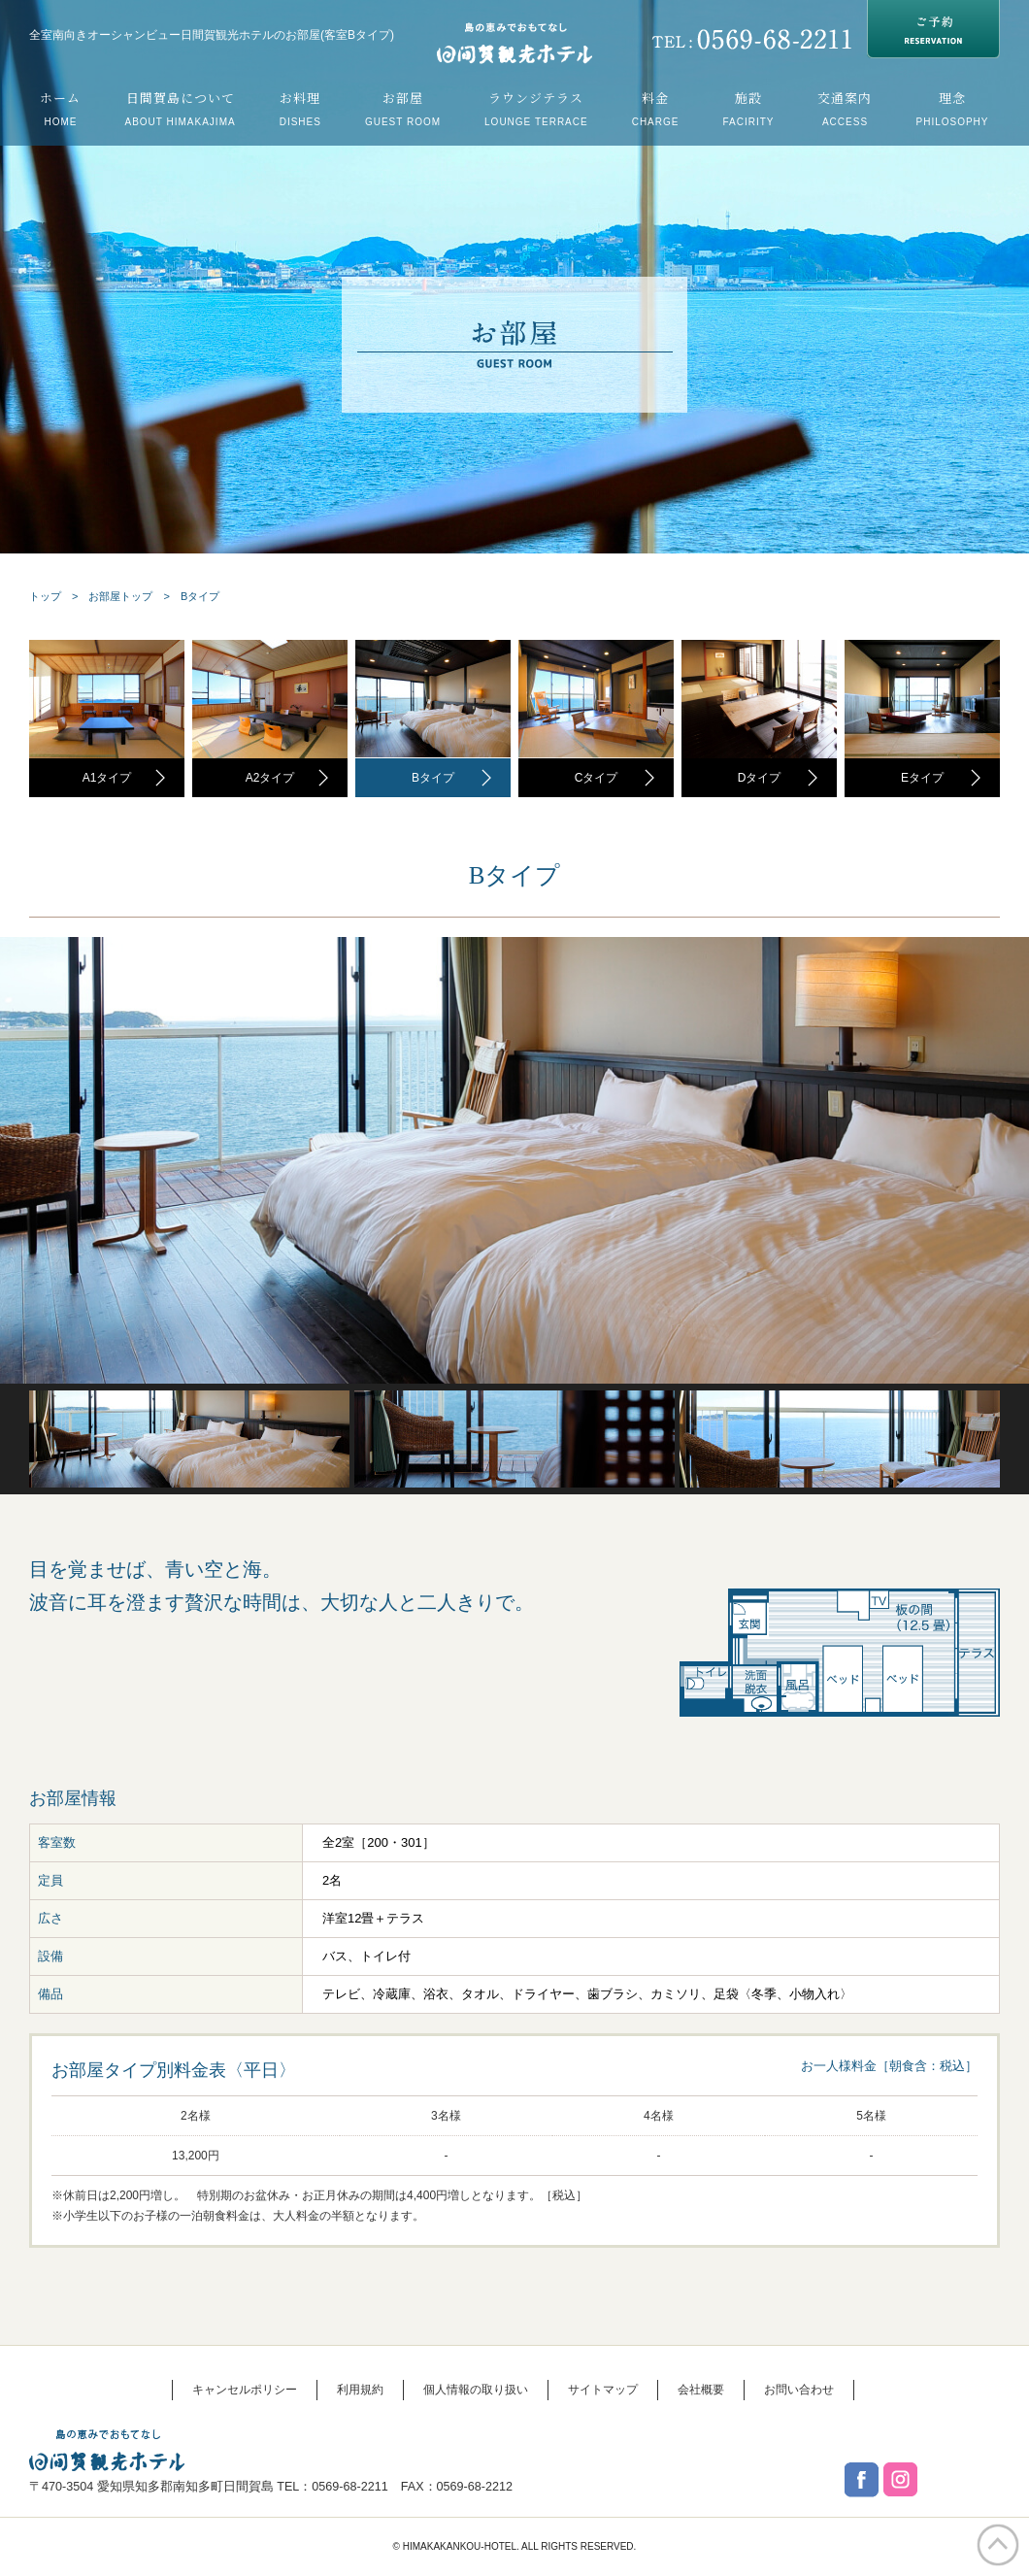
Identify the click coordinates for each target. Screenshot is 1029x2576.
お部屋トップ (120, 596)
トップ (45, 596)
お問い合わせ (799, 2389)
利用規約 (360, 2389)
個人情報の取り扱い (475, 2389)
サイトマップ (603, 2389)
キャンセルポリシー (244, 2389)
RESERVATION (933, 29)
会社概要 (701, 2389)
